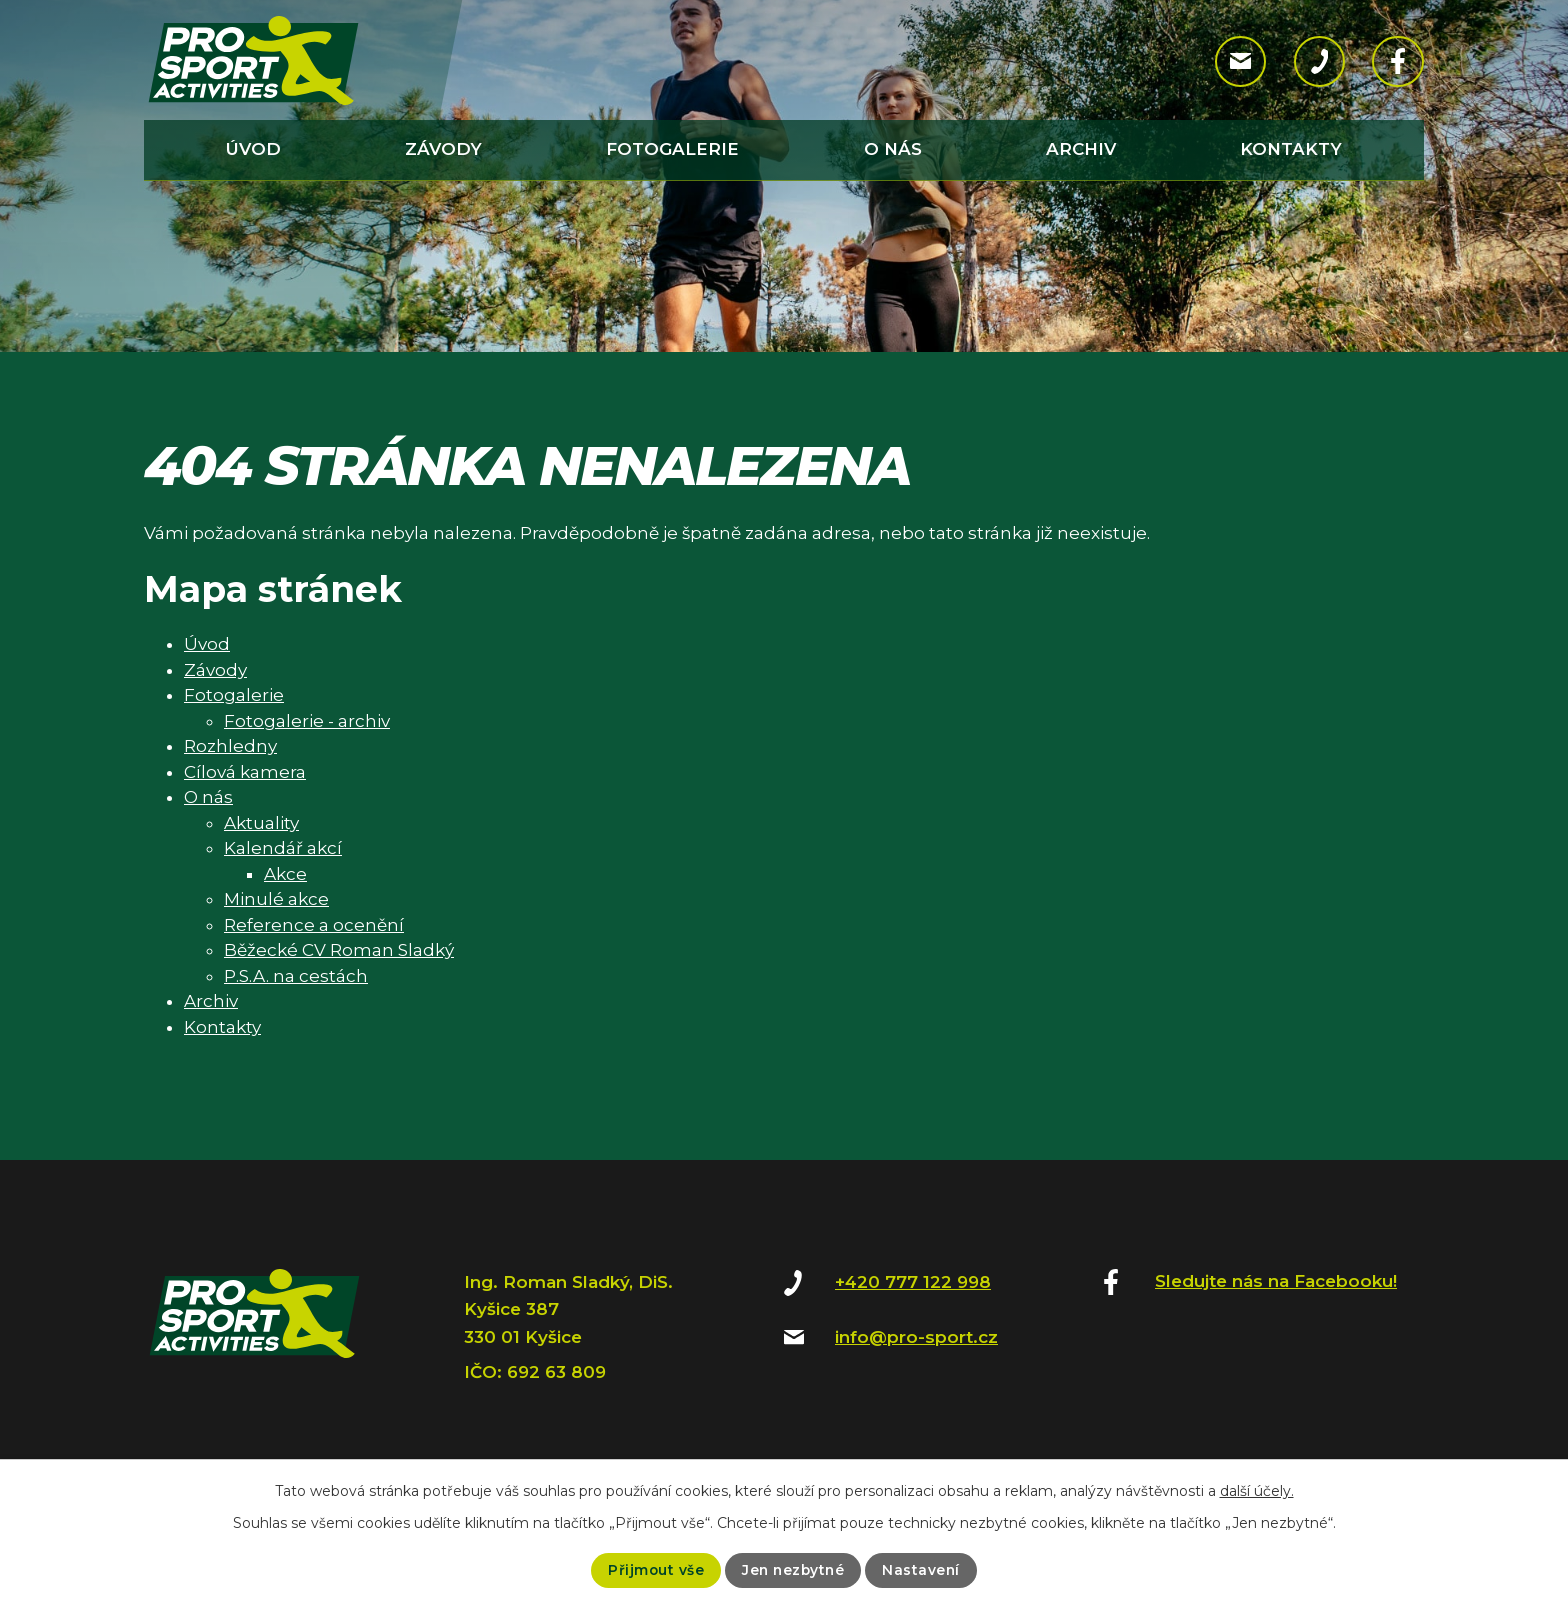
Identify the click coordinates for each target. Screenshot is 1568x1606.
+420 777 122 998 (913, 1282)
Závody (443, 149)
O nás (893, 149)
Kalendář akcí (283, 848)
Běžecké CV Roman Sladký (339, 950)
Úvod (253, 149)
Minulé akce (276, 899)
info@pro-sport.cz (916, 1337)
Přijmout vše (653, 1570)
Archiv (1081, 149)
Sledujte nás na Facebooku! (1276, 1281)
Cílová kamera (245, 772)
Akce (285, 874)
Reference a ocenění (314, 925)
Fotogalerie (672, 149)
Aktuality (261, 823)
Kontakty (1291, 149)
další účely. (1257, 1491)
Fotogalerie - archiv (307, 721)
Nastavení (923, 1570)
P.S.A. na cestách (296, 976)
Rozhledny (230, 746)
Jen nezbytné (793, 1570)
